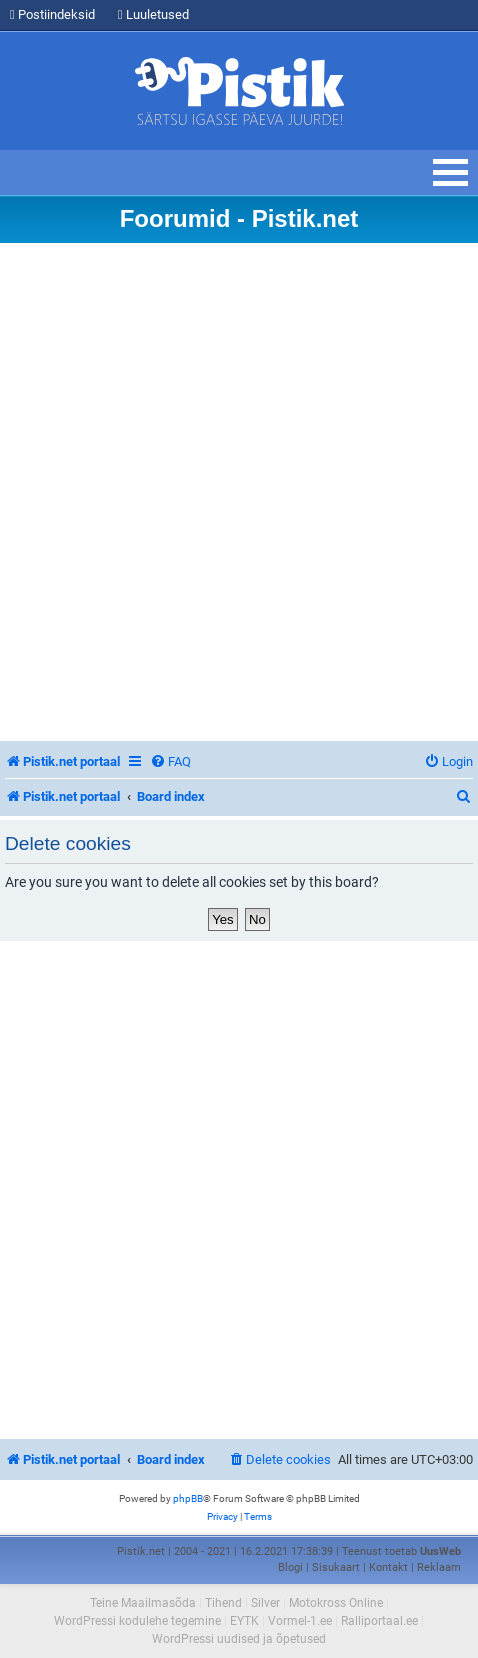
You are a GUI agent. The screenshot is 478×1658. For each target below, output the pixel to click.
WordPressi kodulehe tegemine (137, 1621)
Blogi (290, 1567)
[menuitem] (170, 761)
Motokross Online (336, 1603)
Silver (265, 1603)
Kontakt (388, 1567)
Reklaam (439, 1567)
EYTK (244, 1621)
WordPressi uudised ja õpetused (239, 1639)
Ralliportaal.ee (379, 1621)
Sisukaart (336, 1567)
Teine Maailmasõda (143, 1603)
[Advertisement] (239, 492)
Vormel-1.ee (300, 1621)
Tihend (223, 1603)
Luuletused (153, 14)
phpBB (188, 1498)
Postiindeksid (52, 14)
